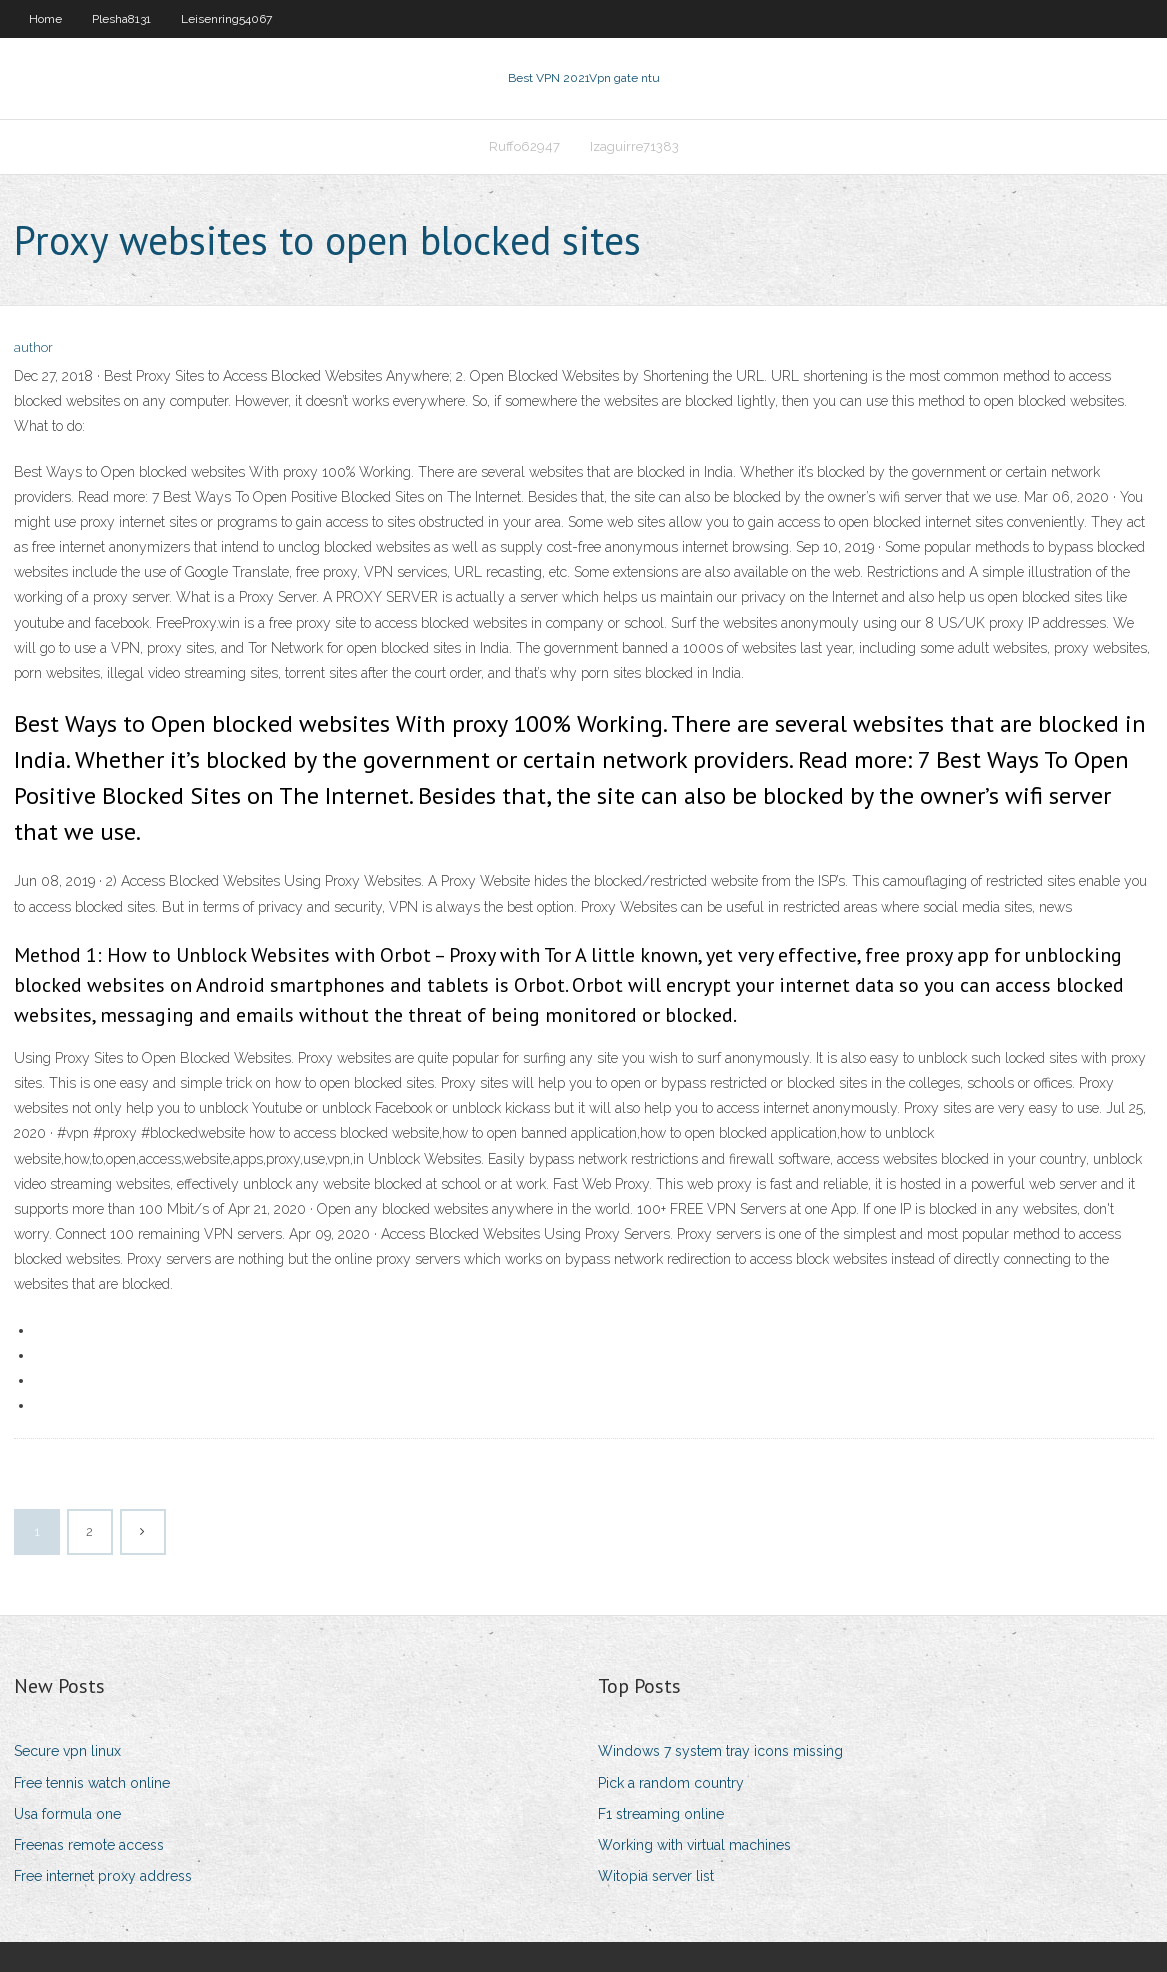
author (33, 347)
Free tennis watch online (92, 1783)
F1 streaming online (661, 1814)
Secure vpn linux (67, 1751)
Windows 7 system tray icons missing (720, 1751)
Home (45, 19)
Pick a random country (671, 1783)
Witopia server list (656, 1876)
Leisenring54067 (226, 19)
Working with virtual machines (694, 1845)
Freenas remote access (89, 1845)
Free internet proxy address (103, 1876)
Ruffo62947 (524, 146)
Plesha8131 (121, 19)
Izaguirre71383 (634, 146)
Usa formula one (67, 1814)
